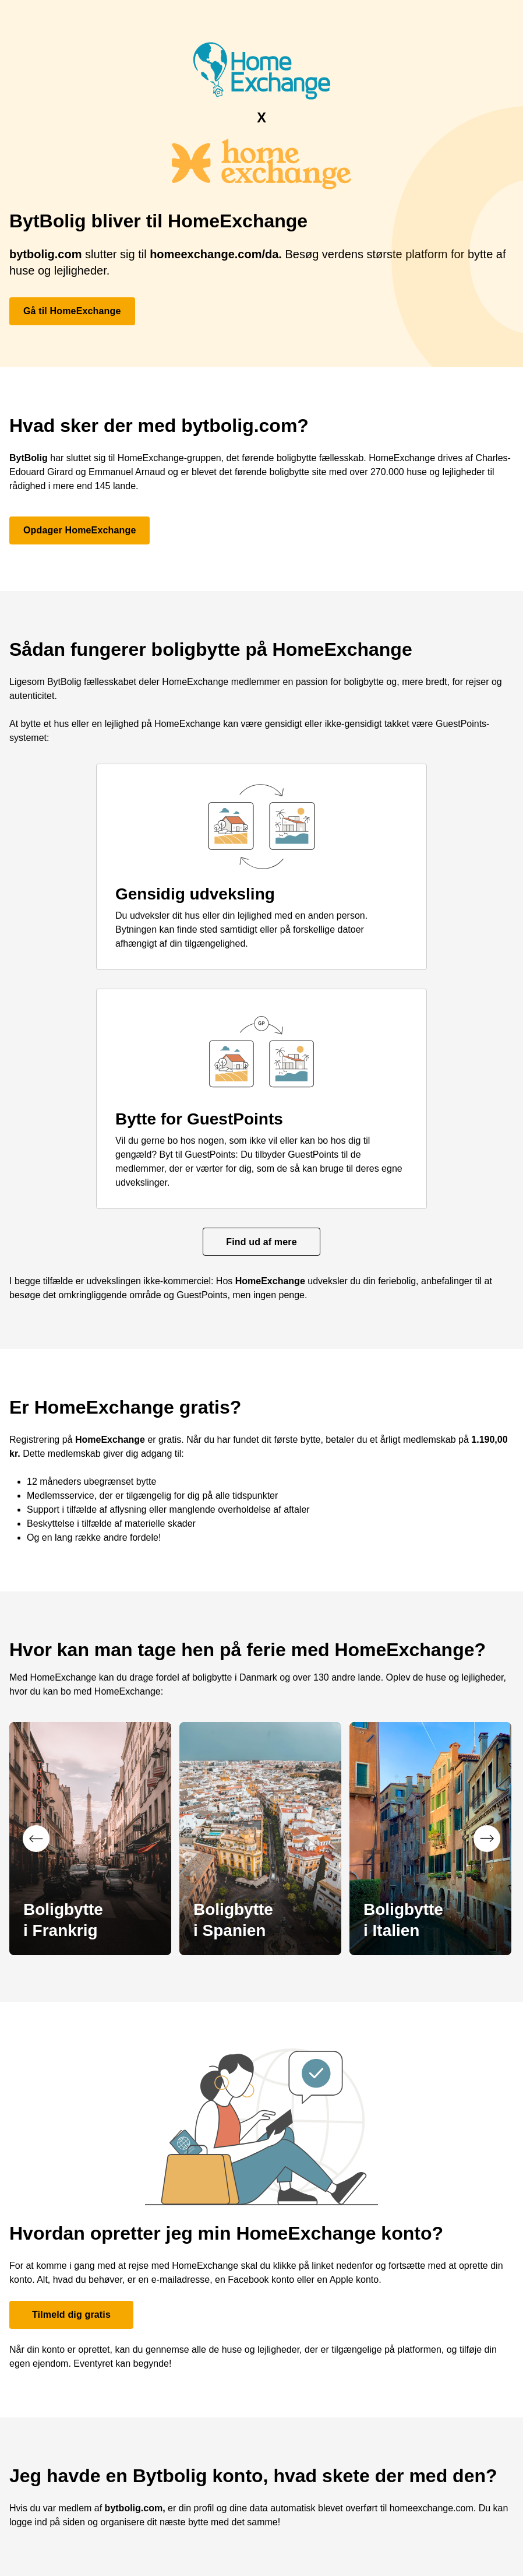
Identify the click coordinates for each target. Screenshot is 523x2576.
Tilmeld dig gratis (71, 2315)
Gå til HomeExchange (72, 311)
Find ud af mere (261, 1242)
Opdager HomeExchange (79, 530)
